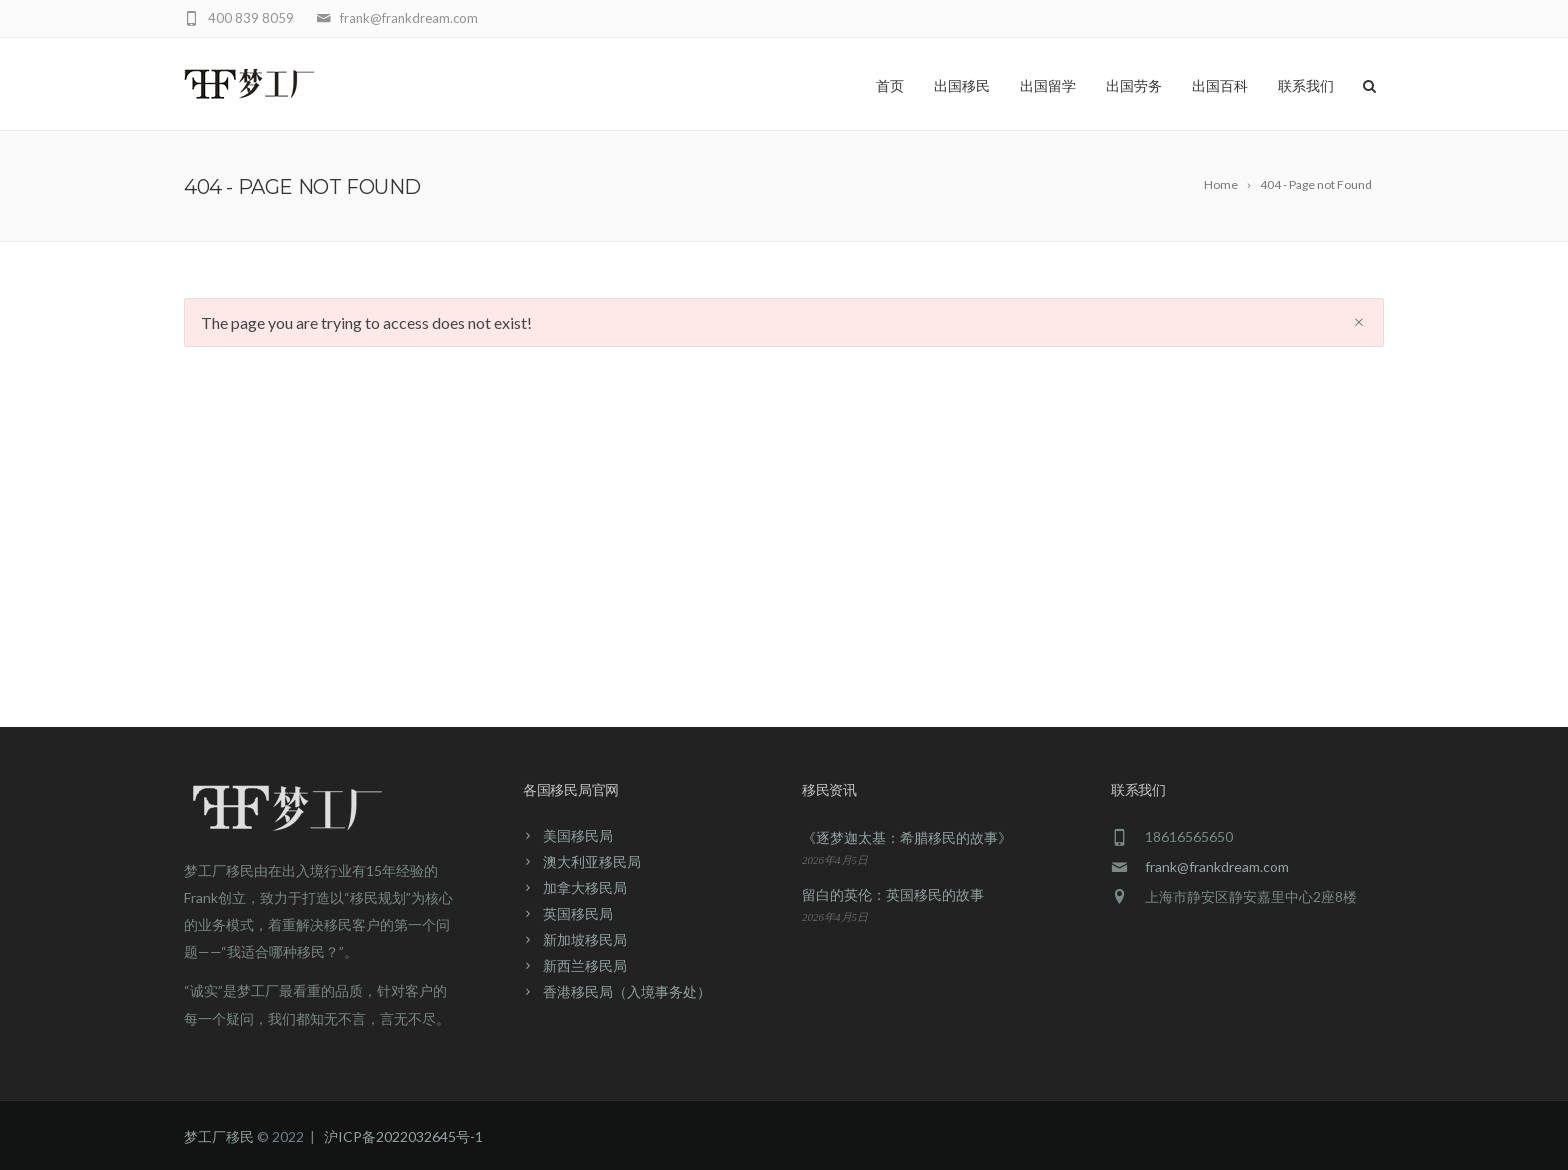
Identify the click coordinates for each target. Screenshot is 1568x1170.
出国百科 (1220, 86)
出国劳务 (1134, 86)
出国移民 (962, 86)
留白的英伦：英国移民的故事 (893, 894)
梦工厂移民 (219, 1136)
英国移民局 (578, 913)
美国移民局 (578, 835)
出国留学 (1048, 86)
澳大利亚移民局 (592, 861)
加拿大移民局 (585, 887)
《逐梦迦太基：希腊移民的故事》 (907, 837)
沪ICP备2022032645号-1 (403, 1136)
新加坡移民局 (585, 939)
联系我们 (1306, 86)
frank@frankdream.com (1217, 866)
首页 (890, 86)
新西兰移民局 (585, 965)
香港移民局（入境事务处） (627, 991)
